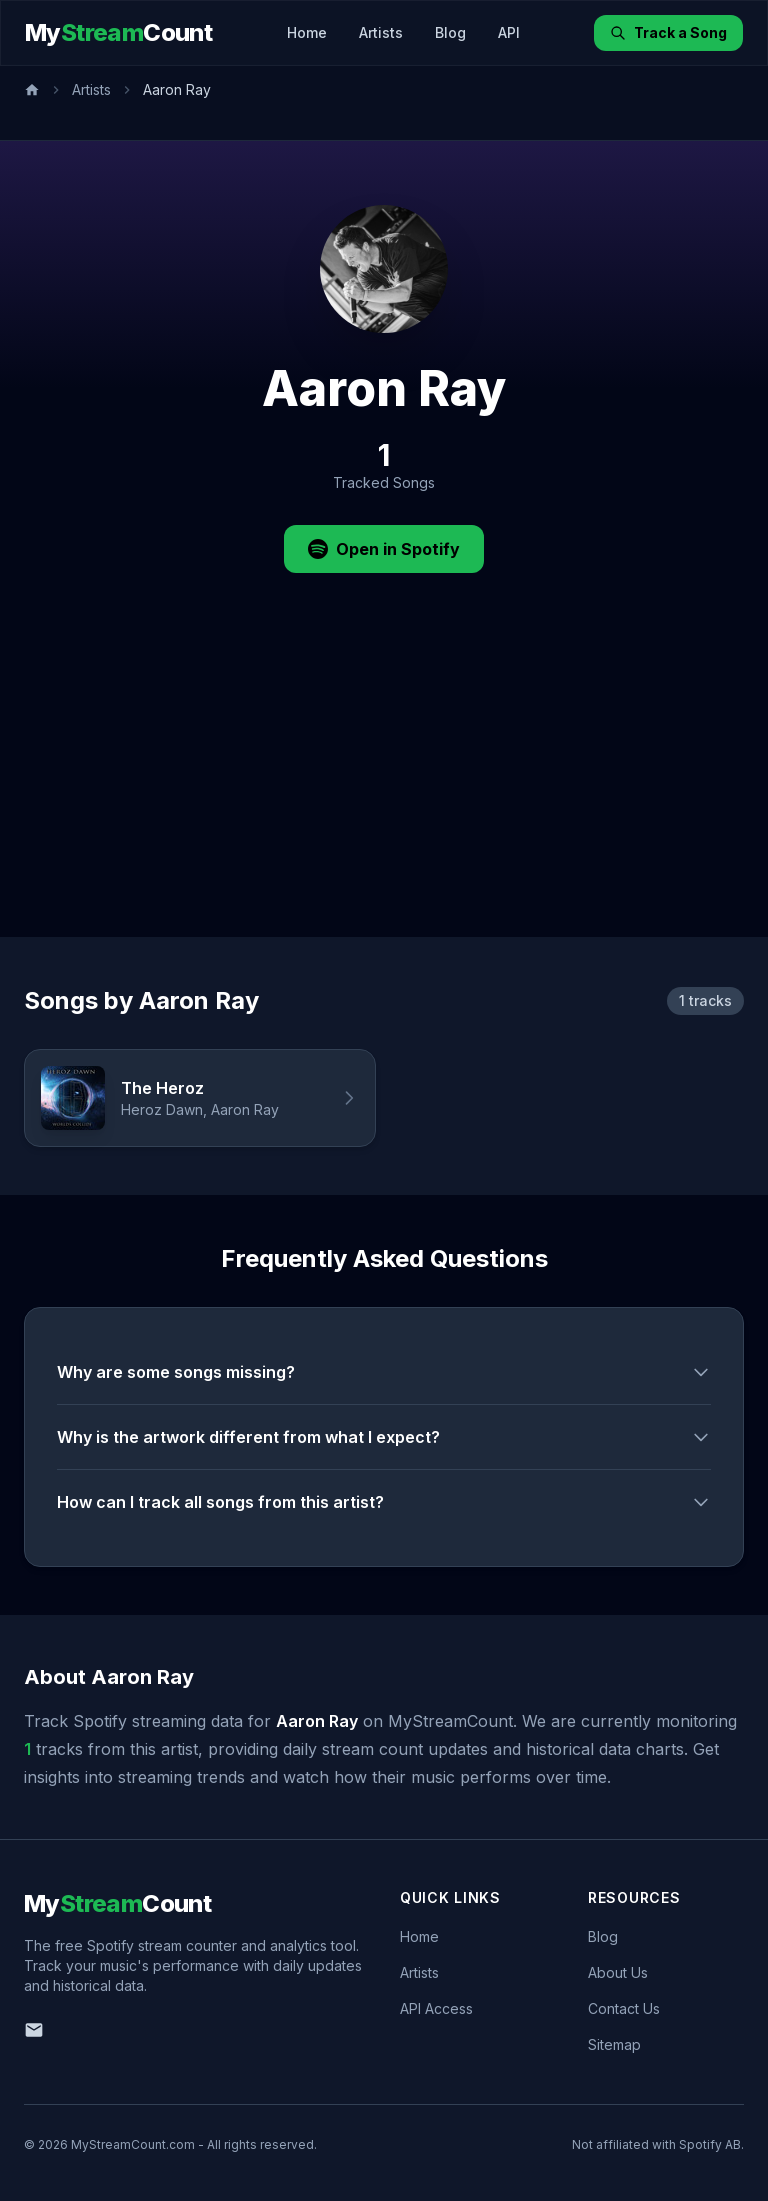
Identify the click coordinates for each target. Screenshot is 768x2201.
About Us (618, 1972)
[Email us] (34, 2030)
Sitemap (614, 2044)
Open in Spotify (384, 549)
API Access (436, 2008)
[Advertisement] (384, 787)
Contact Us (624, 2008)
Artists (381, 32)
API (509, 32)
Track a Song (668, 32)
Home (307, 32)
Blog (450, 32)
